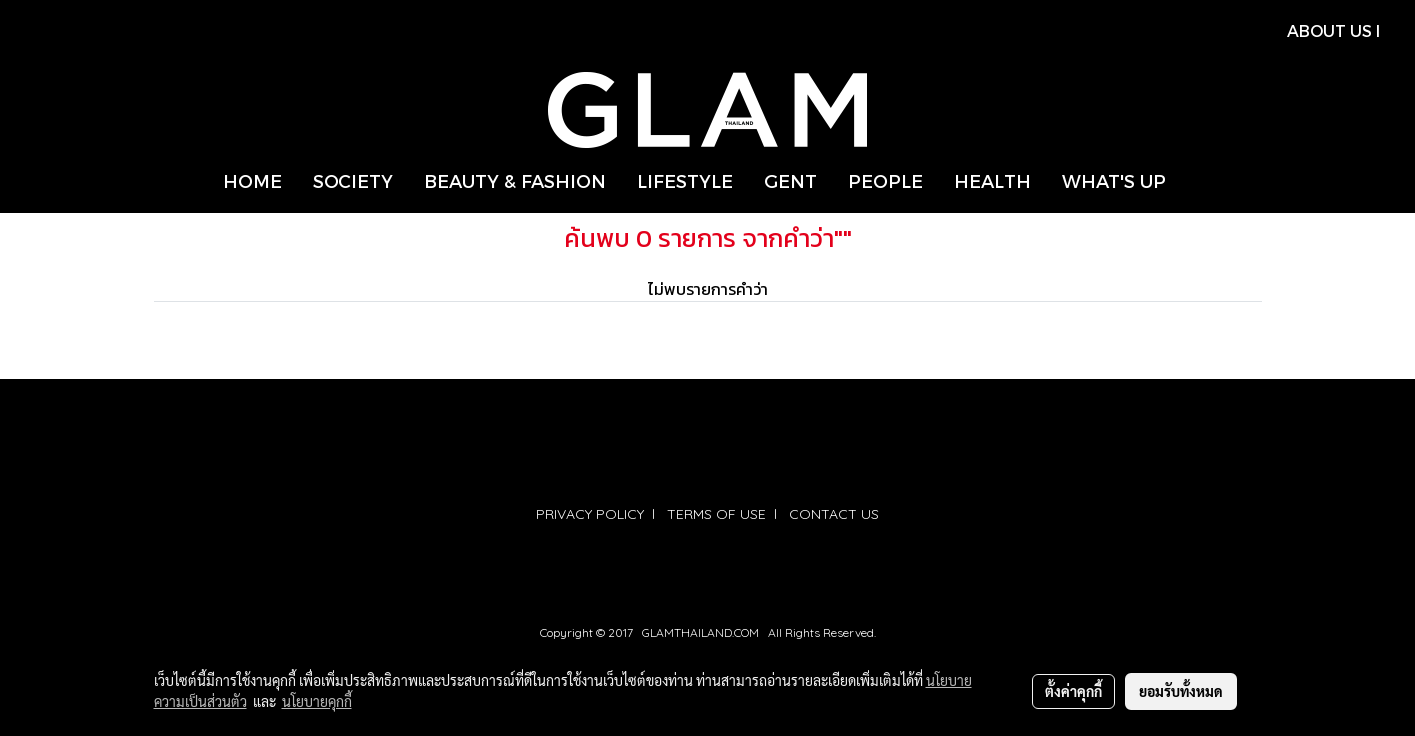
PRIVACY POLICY (590, 514)
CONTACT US (834, 514)
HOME (252, 180)
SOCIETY (353, 180)
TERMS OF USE (716, 514)
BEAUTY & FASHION (515, 180)
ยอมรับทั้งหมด (1181, 691)
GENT (790, 180)
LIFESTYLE (685, 180)
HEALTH (992, 180)
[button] (1199, 181)
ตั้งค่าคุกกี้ (1073, 691)
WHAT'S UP (1114, 180)
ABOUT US (1329, 30)
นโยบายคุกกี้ (317, 701)
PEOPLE (885, 180)
